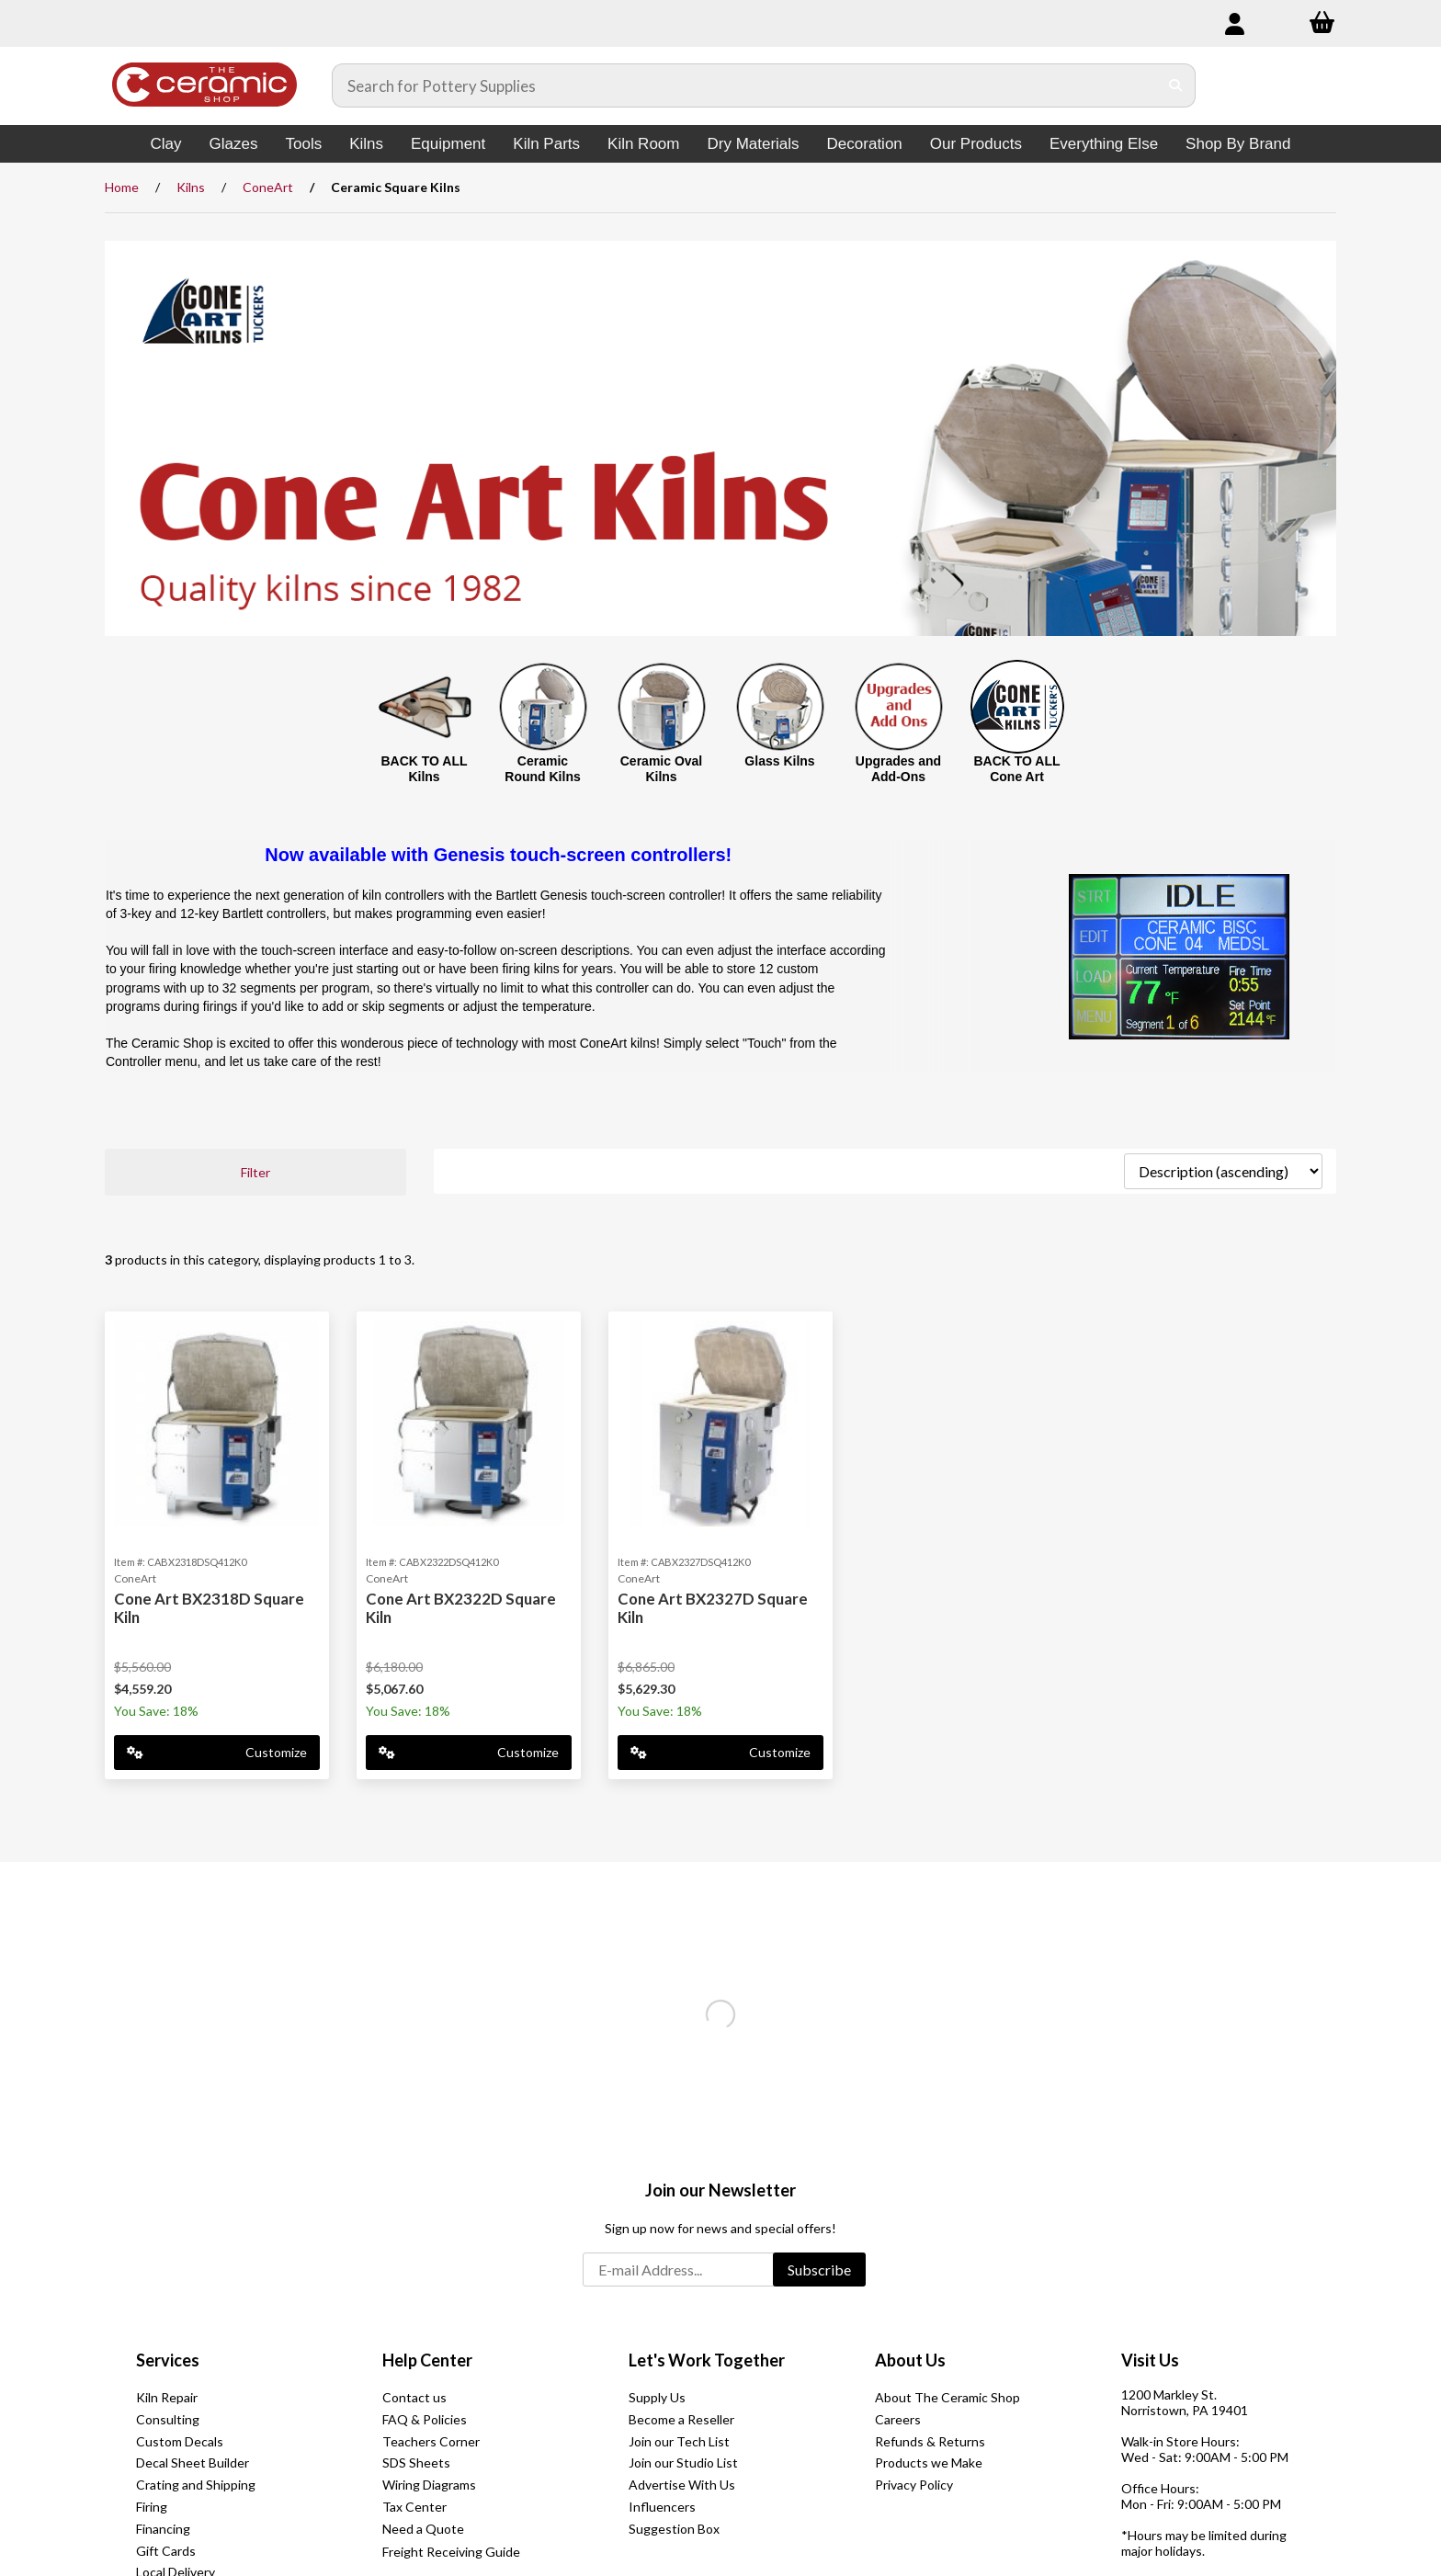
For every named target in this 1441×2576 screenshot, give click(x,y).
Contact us (414, 2397)
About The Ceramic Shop (947, 2397)
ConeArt (268, 187)
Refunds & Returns (930, 2441)
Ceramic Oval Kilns (661, 769)
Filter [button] (255, 1172)
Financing (163, 2528)
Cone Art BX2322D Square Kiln (461, 1608)
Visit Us (1150, 2360)
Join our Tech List (679, 2441)
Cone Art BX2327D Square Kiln (713, 1608)
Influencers (662, 2506)
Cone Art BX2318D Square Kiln (209, 1608)
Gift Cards (166, 2551)
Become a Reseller (681, 2419)
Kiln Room (643, 144)
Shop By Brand (1238, 144)
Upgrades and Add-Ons (898, 769)
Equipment (448, 144)
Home (122, 187)
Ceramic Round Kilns (542, 769)
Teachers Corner (431, 2441)
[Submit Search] (1176, 85)
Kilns (366, 144)
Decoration (864, 144)
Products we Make (928, 2462)
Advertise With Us (682, 2484)
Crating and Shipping (195, 2484)
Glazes (234, 144)
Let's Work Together (707, 2360)
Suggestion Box (674, 2528)
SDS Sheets (416, 2462)
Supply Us (657, 2397)
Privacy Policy (914, 2484)
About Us (910, 2360)
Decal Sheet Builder (192, 2462)
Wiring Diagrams (429, 2484)
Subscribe (819, 2269)
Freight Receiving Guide (451, 2551)
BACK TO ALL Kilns (423, 769)
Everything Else (1104, 144)
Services (167, 2360)
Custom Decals (179, 2441)
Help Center (427, 2360)
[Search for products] (745, 85)
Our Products (976, 144)
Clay (166, 144)
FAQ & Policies (424, 2419)
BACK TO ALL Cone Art (1016, 769)
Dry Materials (753, 144)
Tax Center (414, 2506)
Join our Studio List (683, 2462)
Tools (303, 144)
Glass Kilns (779, 761)
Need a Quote (423, 2528)
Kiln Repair (167, 2397)
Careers (898, 2419)
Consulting (167, 2419)
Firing (151, 2506)
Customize (217, 1752)
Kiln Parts (546, 144)
